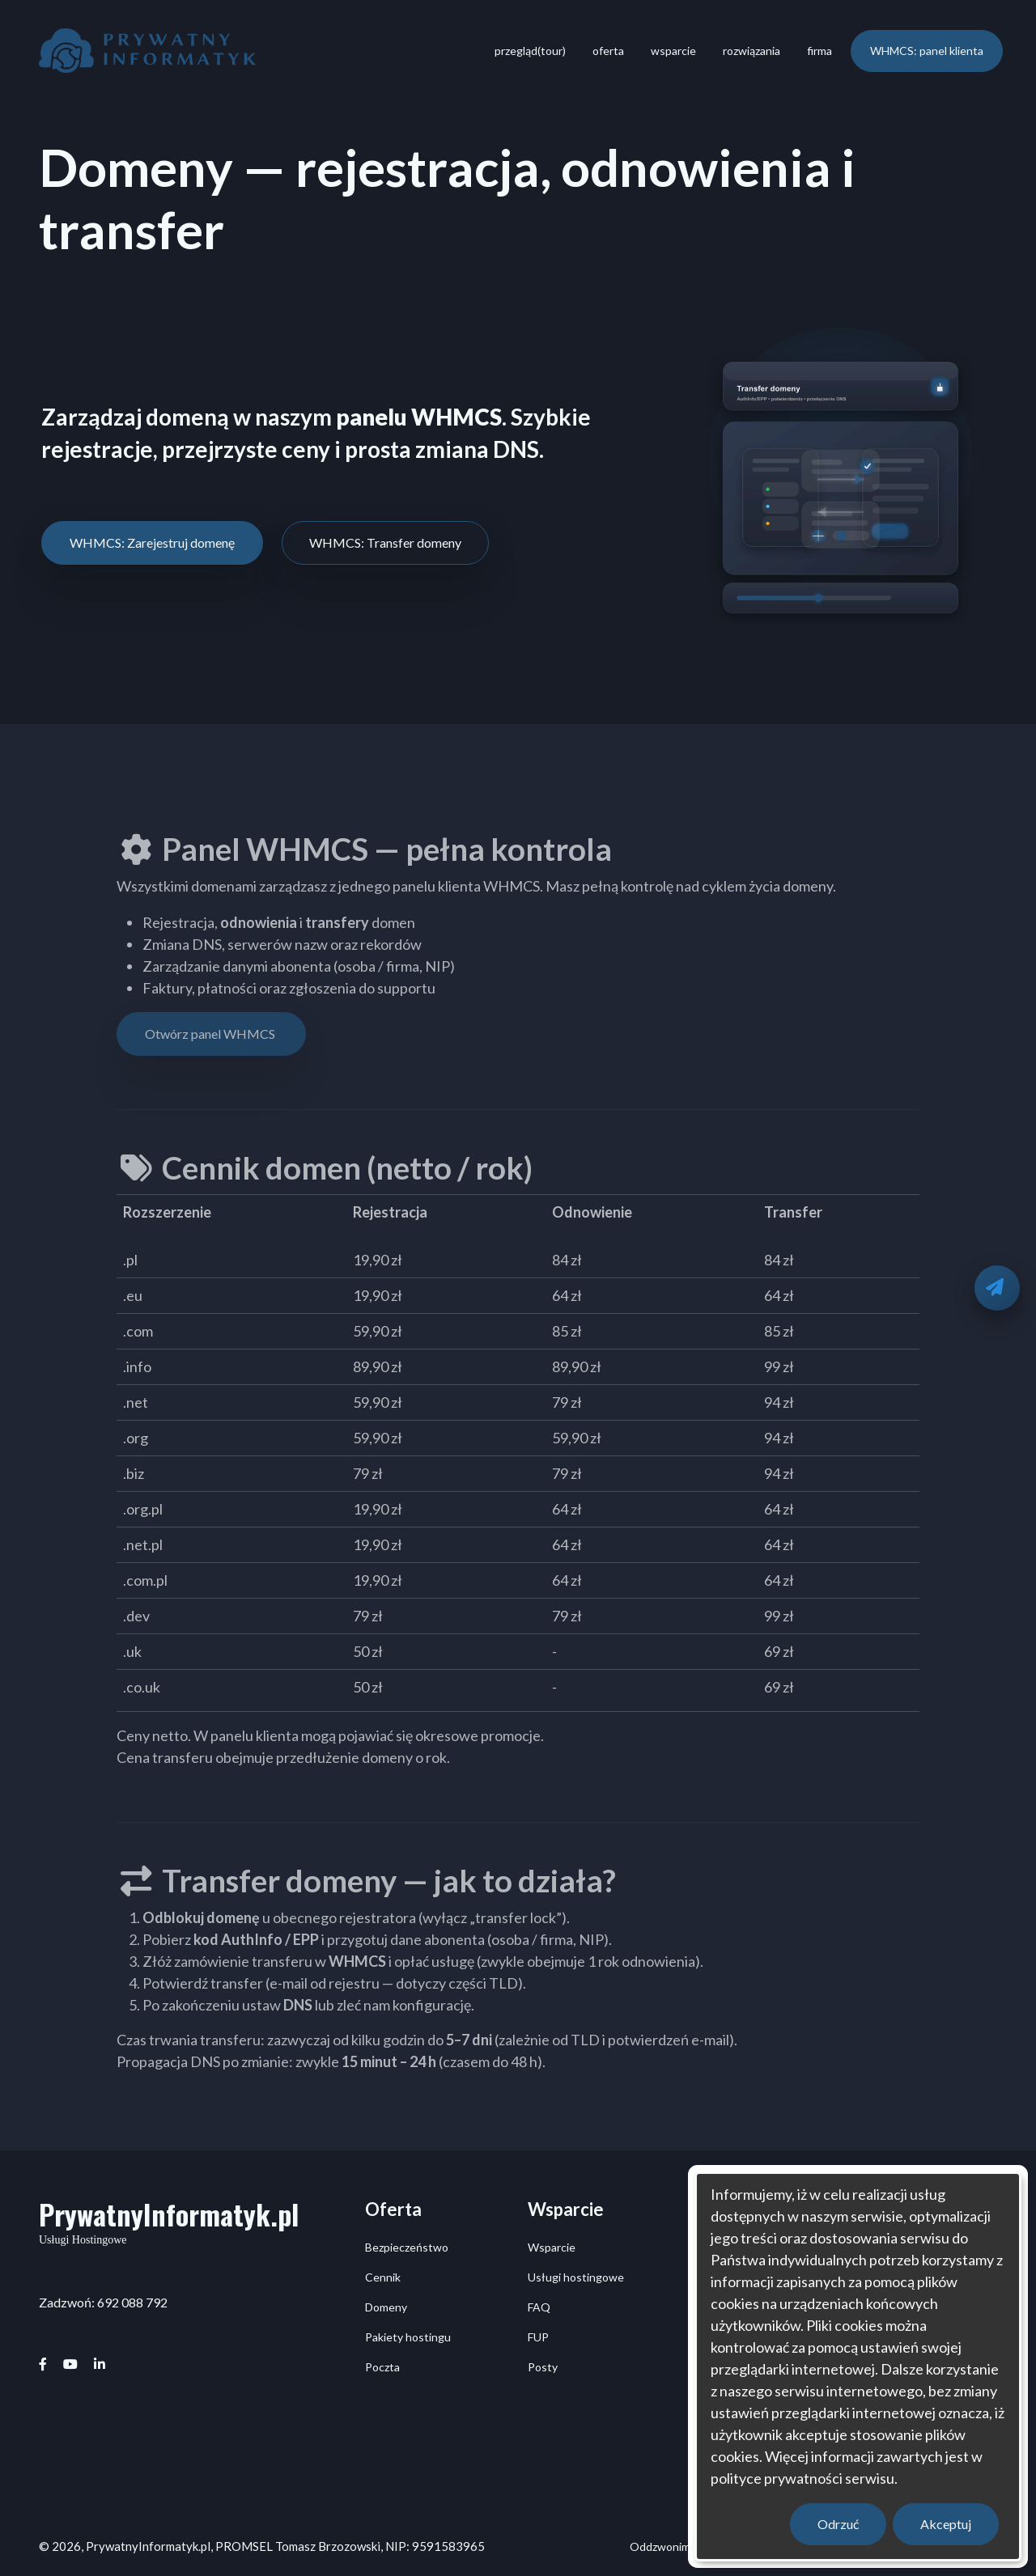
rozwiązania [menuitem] (751, 50)
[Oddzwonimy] (997, 1288)
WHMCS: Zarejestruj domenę (152, 542)
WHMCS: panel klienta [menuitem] (926, 50)
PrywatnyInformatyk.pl (169, 2214)
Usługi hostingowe (576, 2277)
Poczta (382, 2367)
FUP (538, 2337)
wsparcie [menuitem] (673, 50)
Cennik (383, 2277)
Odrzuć (838, 2524)
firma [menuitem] (819, 50)
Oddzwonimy (663, 2546)
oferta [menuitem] (608, 50)
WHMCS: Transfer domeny (385, 542)
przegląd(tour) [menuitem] (530, 50)
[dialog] (858, 2366)
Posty (543, 2367)
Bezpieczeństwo (406, 2247)
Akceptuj (945, 2524)
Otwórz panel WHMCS (211, 1033)
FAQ (539, 2307)
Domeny (386, 2307)
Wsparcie (551, 2247)
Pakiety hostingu (408, 2337)
